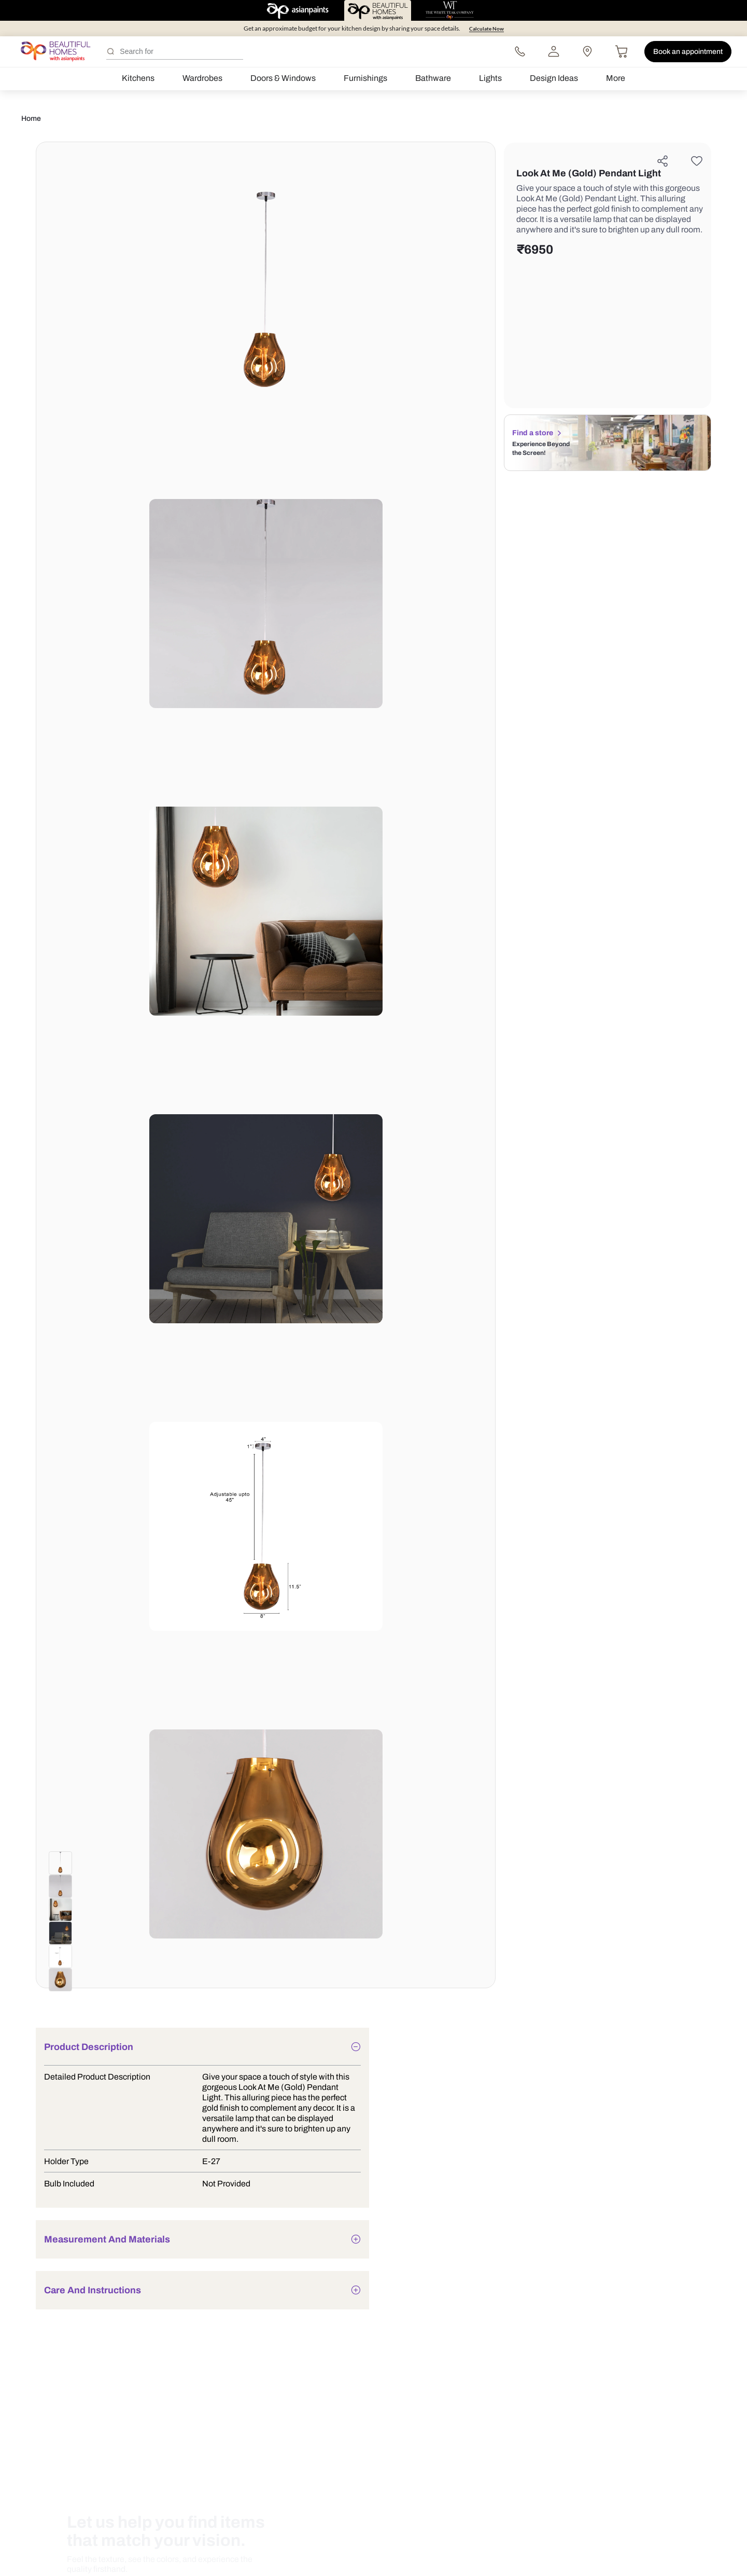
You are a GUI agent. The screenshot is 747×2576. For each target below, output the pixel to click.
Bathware (433, 78)
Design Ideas (554, 78)
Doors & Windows (283, 78)
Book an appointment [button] (688, 52)
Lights (490, 78)
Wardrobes (202, 78)
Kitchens (138, 78)
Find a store (540, 433)
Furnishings (365, 78)
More (615, 78)
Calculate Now (486, 28)
